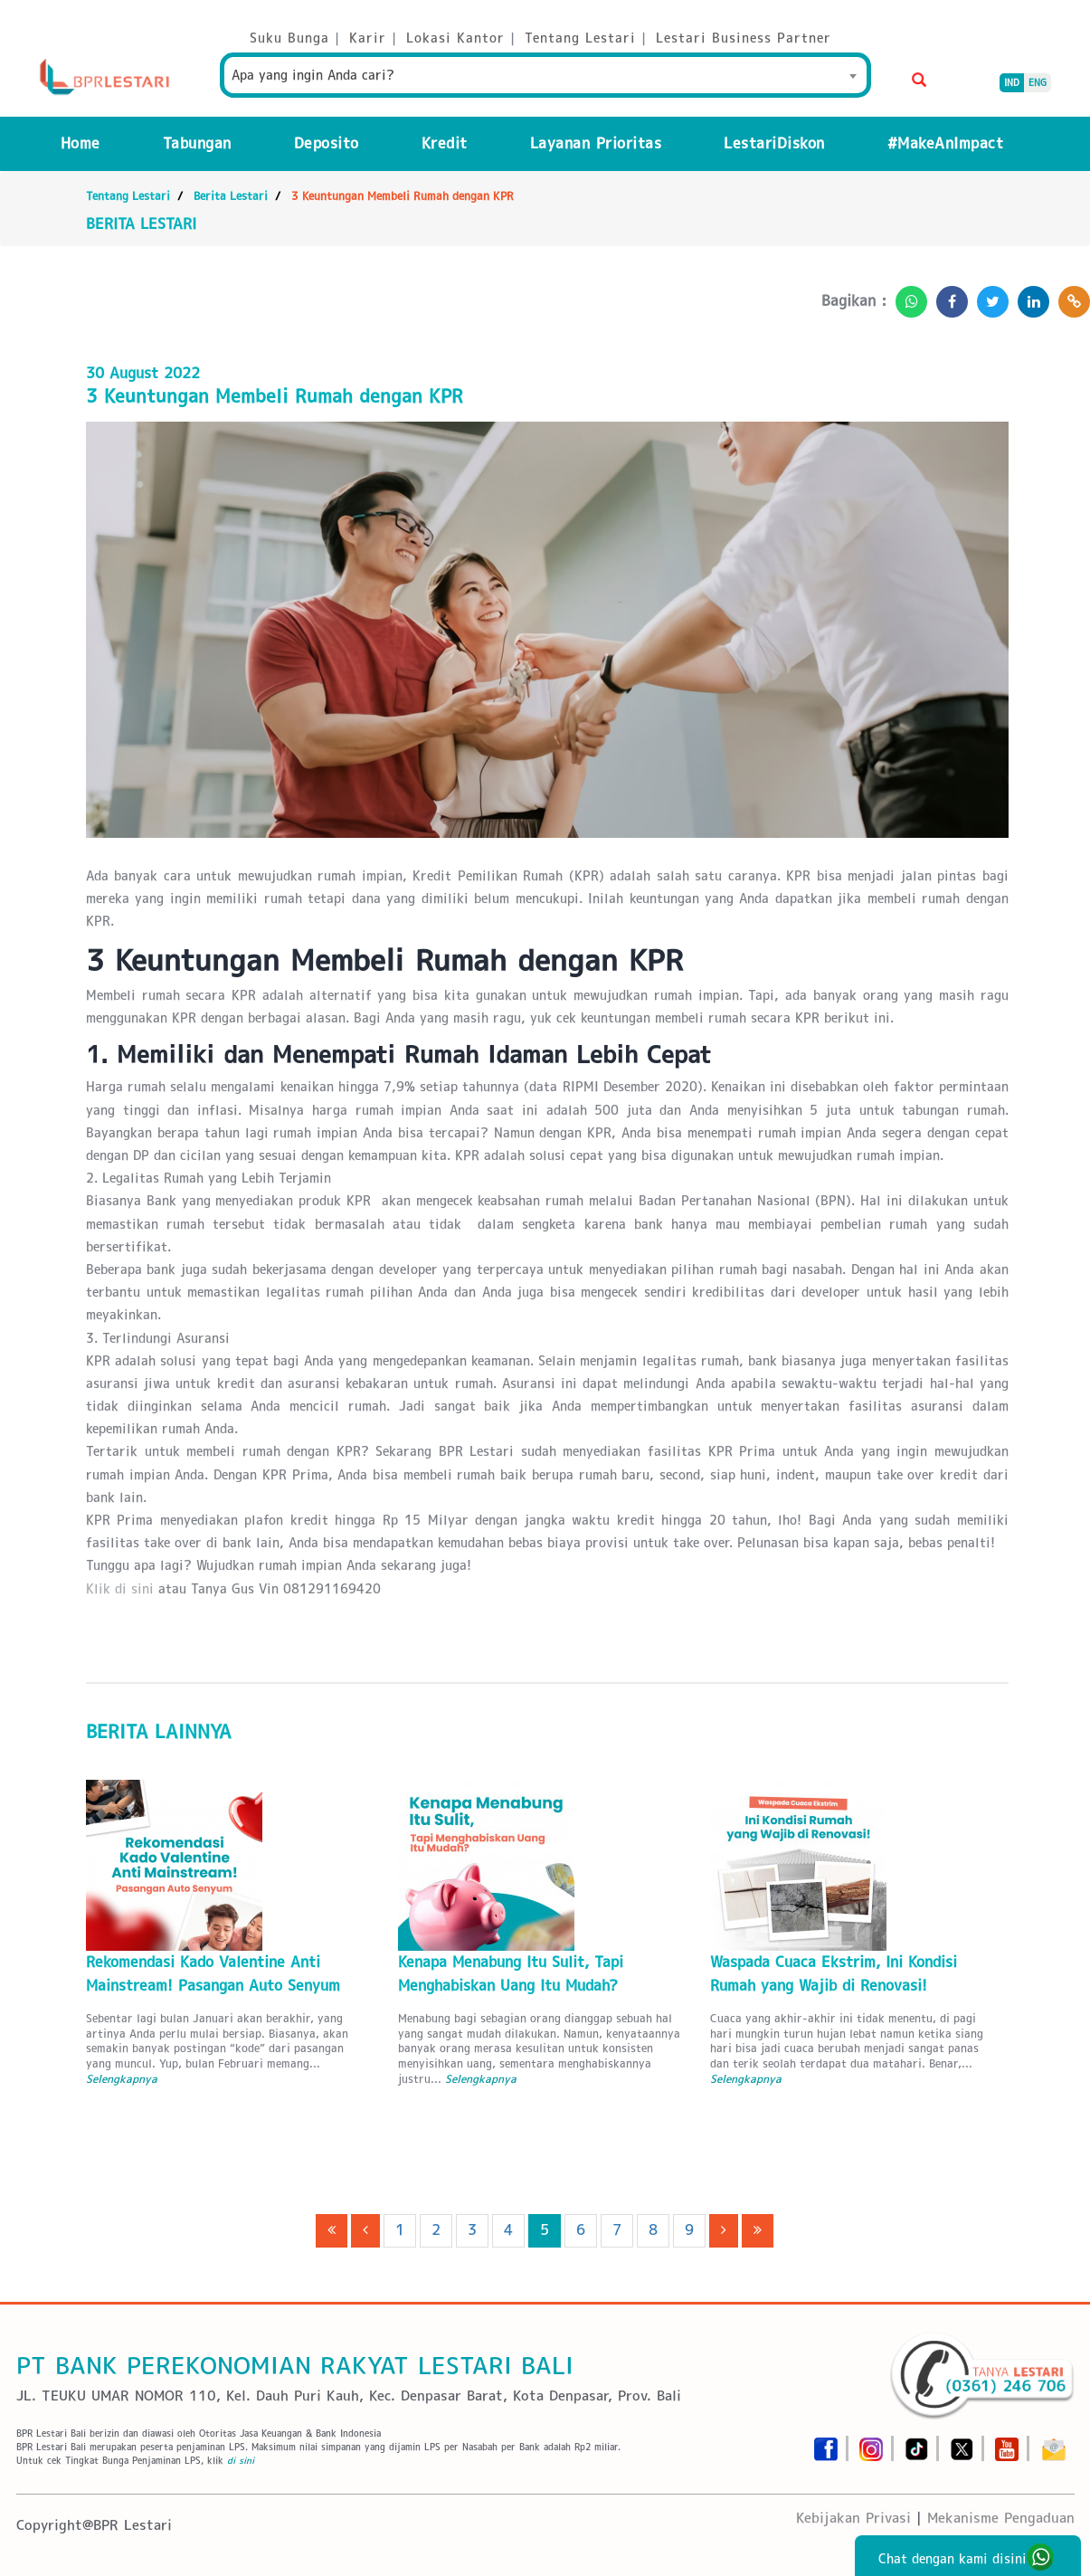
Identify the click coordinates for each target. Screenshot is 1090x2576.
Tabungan (197, 143)
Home (80, 143)
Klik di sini (120, 1589)
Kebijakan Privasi (853, 2517)
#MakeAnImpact (945, 143)
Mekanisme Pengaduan (1001, 2517)
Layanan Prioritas (596, 143)
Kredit (445, 143)
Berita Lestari (231, 196)
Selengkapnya (121, 2079)
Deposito (326, 143)
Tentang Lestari (128, 196)
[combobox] (545, 75)
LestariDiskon (774, 143)
